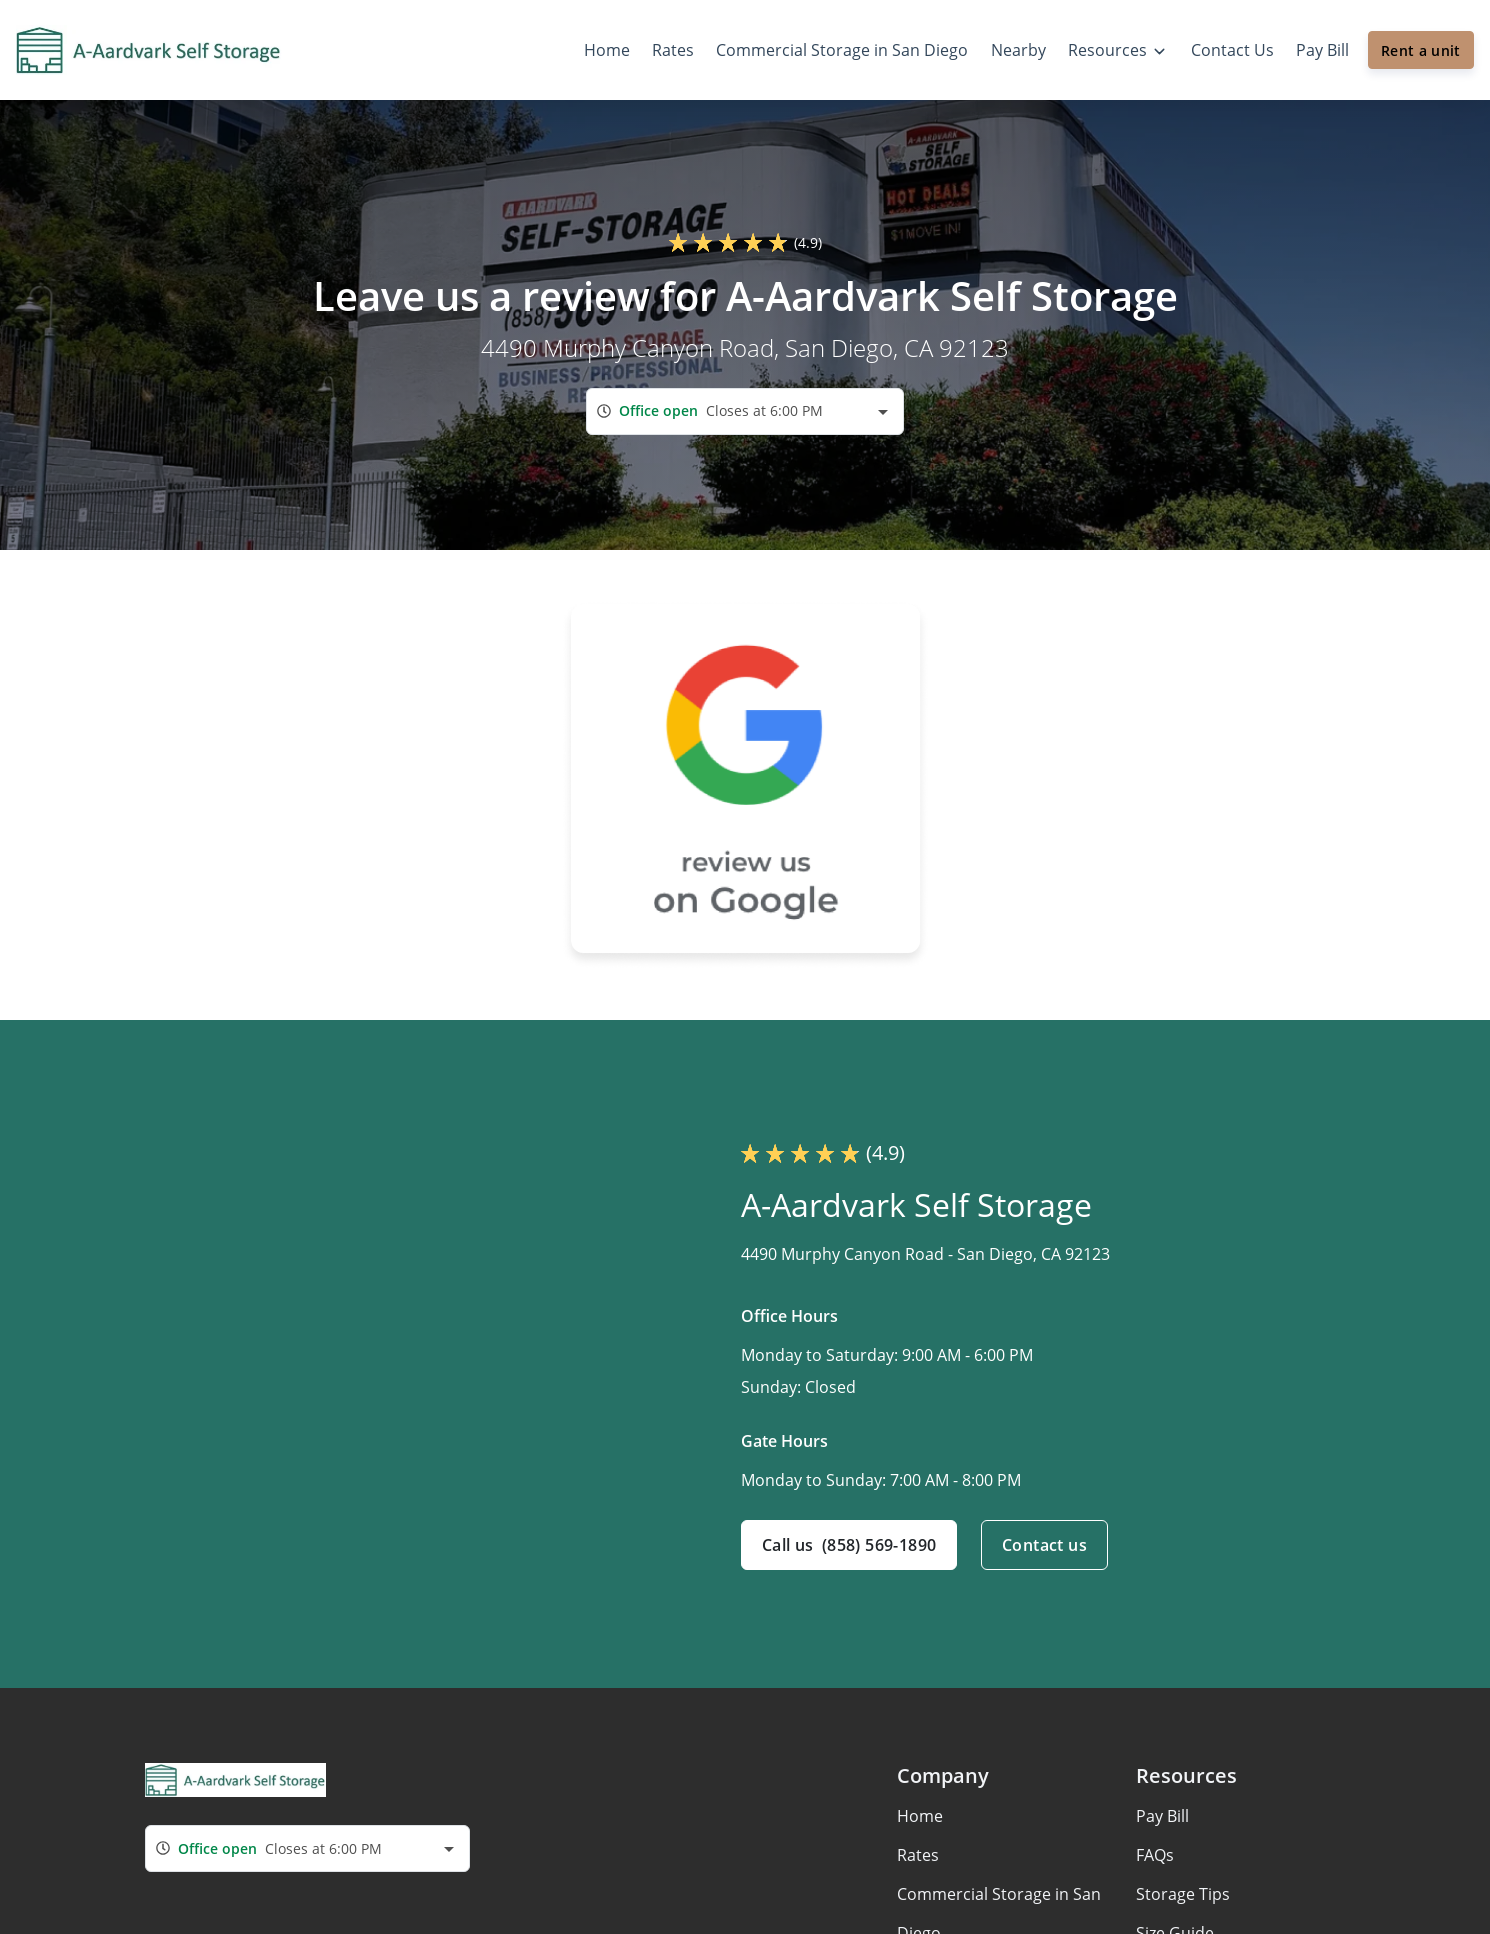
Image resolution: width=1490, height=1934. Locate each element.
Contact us (1044, 1545)
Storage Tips (1183, 1894)
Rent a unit (1421, 50)
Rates (918, 1855)
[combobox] (745, 411)
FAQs (1155, 1855)
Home (920, 1816)
